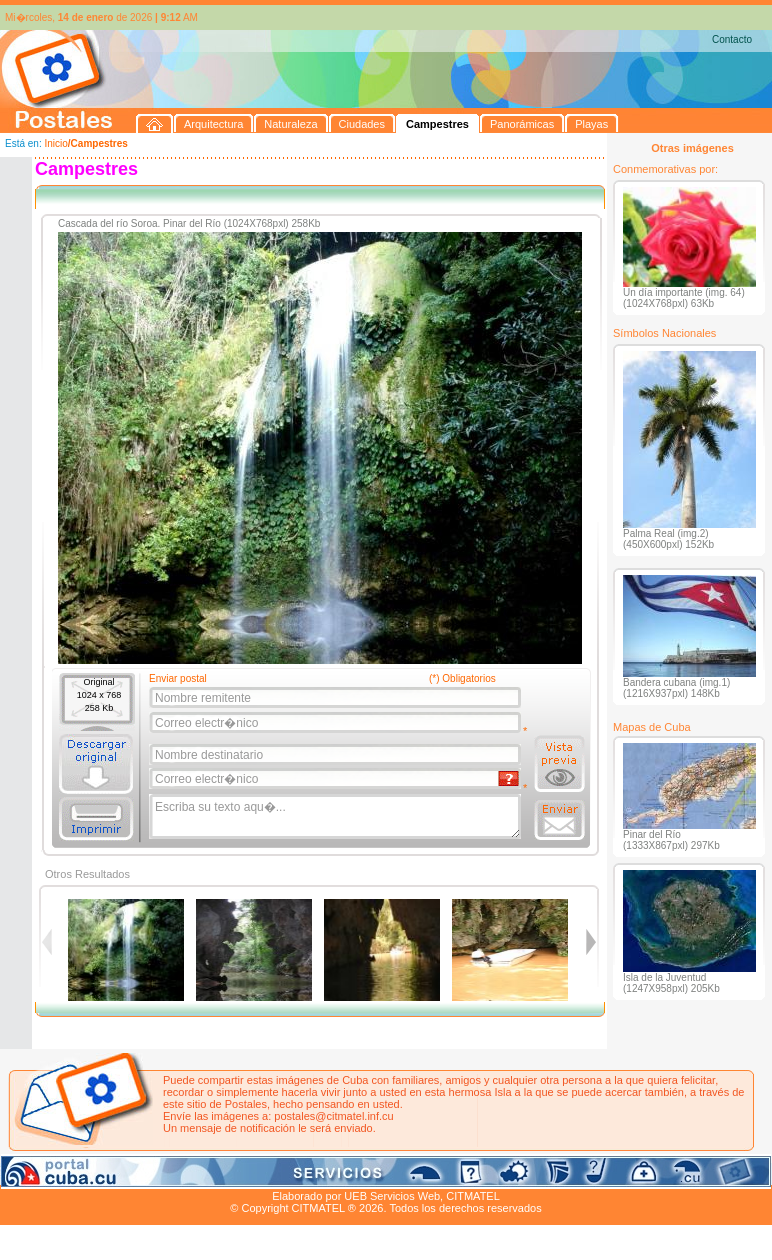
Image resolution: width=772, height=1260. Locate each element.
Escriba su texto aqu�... (336, 817)
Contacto (732, 39)
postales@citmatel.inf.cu (333, 1116)
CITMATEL (473, 1196)
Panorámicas (321, 1173)
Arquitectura (63, 1173)
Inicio (55, 143)
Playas (378, 1173)
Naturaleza (129, 1173)
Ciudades (188, 1173)
